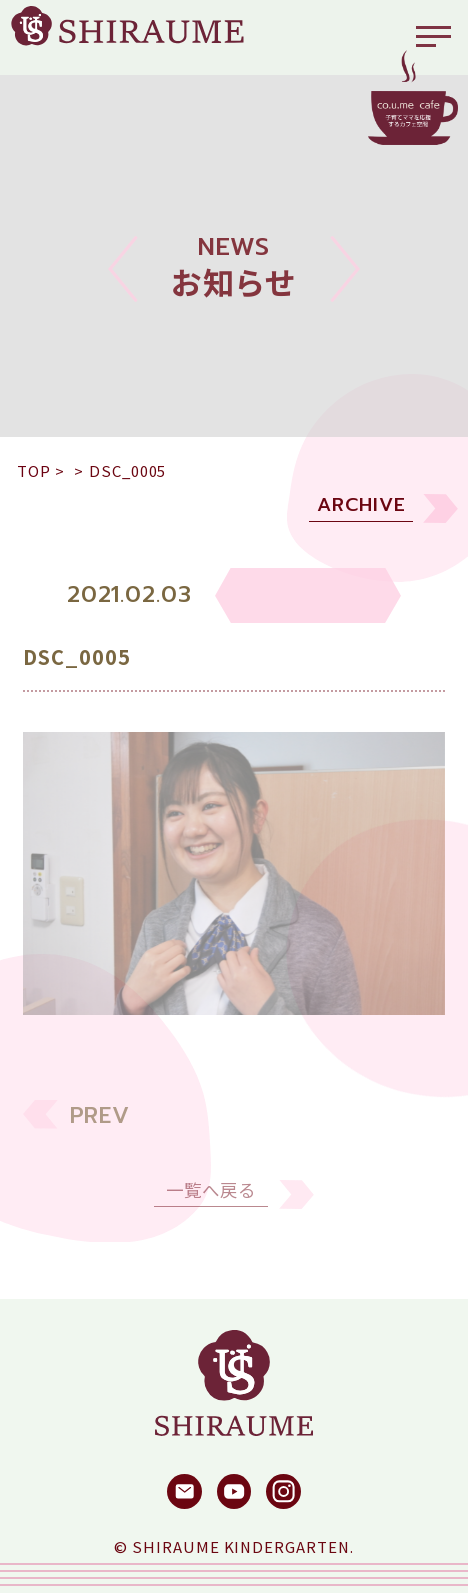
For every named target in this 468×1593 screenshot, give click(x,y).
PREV (100, 1134)
